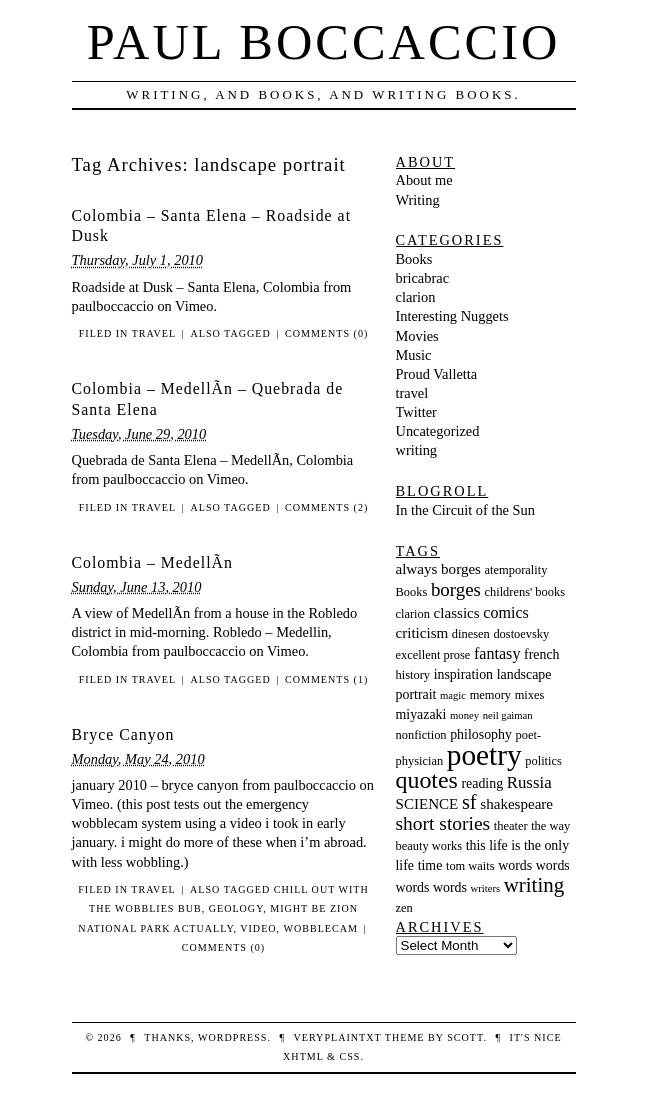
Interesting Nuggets (452, 316)
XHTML (303, 1056)
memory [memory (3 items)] (490, 695)
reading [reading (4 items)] (482, 783)
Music (414, 355)
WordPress (232, 1037)
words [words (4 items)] (515, 865)
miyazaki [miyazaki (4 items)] (421, 714)
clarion (416, 297)
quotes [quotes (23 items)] (427, 780)
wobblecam (320, 928)
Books (414, 259)
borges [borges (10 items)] (456, 589)
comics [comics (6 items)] (506, 612)
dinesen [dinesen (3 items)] (471, 634)
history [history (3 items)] (413, 675)
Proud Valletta (437, 374)
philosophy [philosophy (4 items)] (481, 734)
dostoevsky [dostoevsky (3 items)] (521, 634)
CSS (349, 1056)
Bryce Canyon (123, 734)
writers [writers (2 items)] (486, 888)
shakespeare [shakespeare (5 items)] (516, 804)
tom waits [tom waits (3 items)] (470, 866)
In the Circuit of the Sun (466, 510)
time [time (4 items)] (430, 865)
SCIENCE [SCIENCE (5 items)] (427, 804)
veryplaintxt (338, 1037)
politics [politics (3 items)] (543, 761)
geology (236, 908)
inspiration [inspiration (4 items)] (463, 674)
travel (154, 333)
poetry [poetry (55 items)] (484, 755)
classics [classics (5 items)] (457, 613)
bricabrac (423, 278)
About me (424, 180)
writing (417, 450)
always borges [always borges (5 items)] (438, 569)
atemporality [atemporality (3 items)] (516, 570)
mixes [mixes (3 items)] (530, 695)
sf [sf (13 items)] (469, 802)
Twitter (416, 412)
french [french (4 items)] (541, 654)
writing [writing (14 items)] (534, 885)
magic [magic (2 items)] (453, 695)
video (258, 928)
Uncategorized (438, 431)
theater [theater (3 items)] (511, 826)
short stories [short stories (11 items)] (443, 823)
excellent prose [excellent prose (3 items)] (433, 655)
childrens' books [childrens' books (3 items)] (524, 592)
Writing (418, 200)
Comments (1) (326, 679)
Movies (417, 336)
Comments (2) (326, 507)
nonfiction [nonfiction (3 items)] (421, 735)
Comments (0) (326, 333)
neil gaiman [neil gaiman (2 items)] (508, 715)
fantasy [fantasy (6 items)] (497, 653)
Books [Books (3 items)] (412, 592)
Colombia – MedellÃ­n (152, 562)
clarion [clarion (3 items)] (413, 614)
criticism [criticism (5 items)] (422, 633)
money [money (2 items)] (464, 715)
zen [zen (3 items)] (404, 908)
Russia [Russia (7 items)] (529, 782)
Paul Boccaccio (324, 42)
